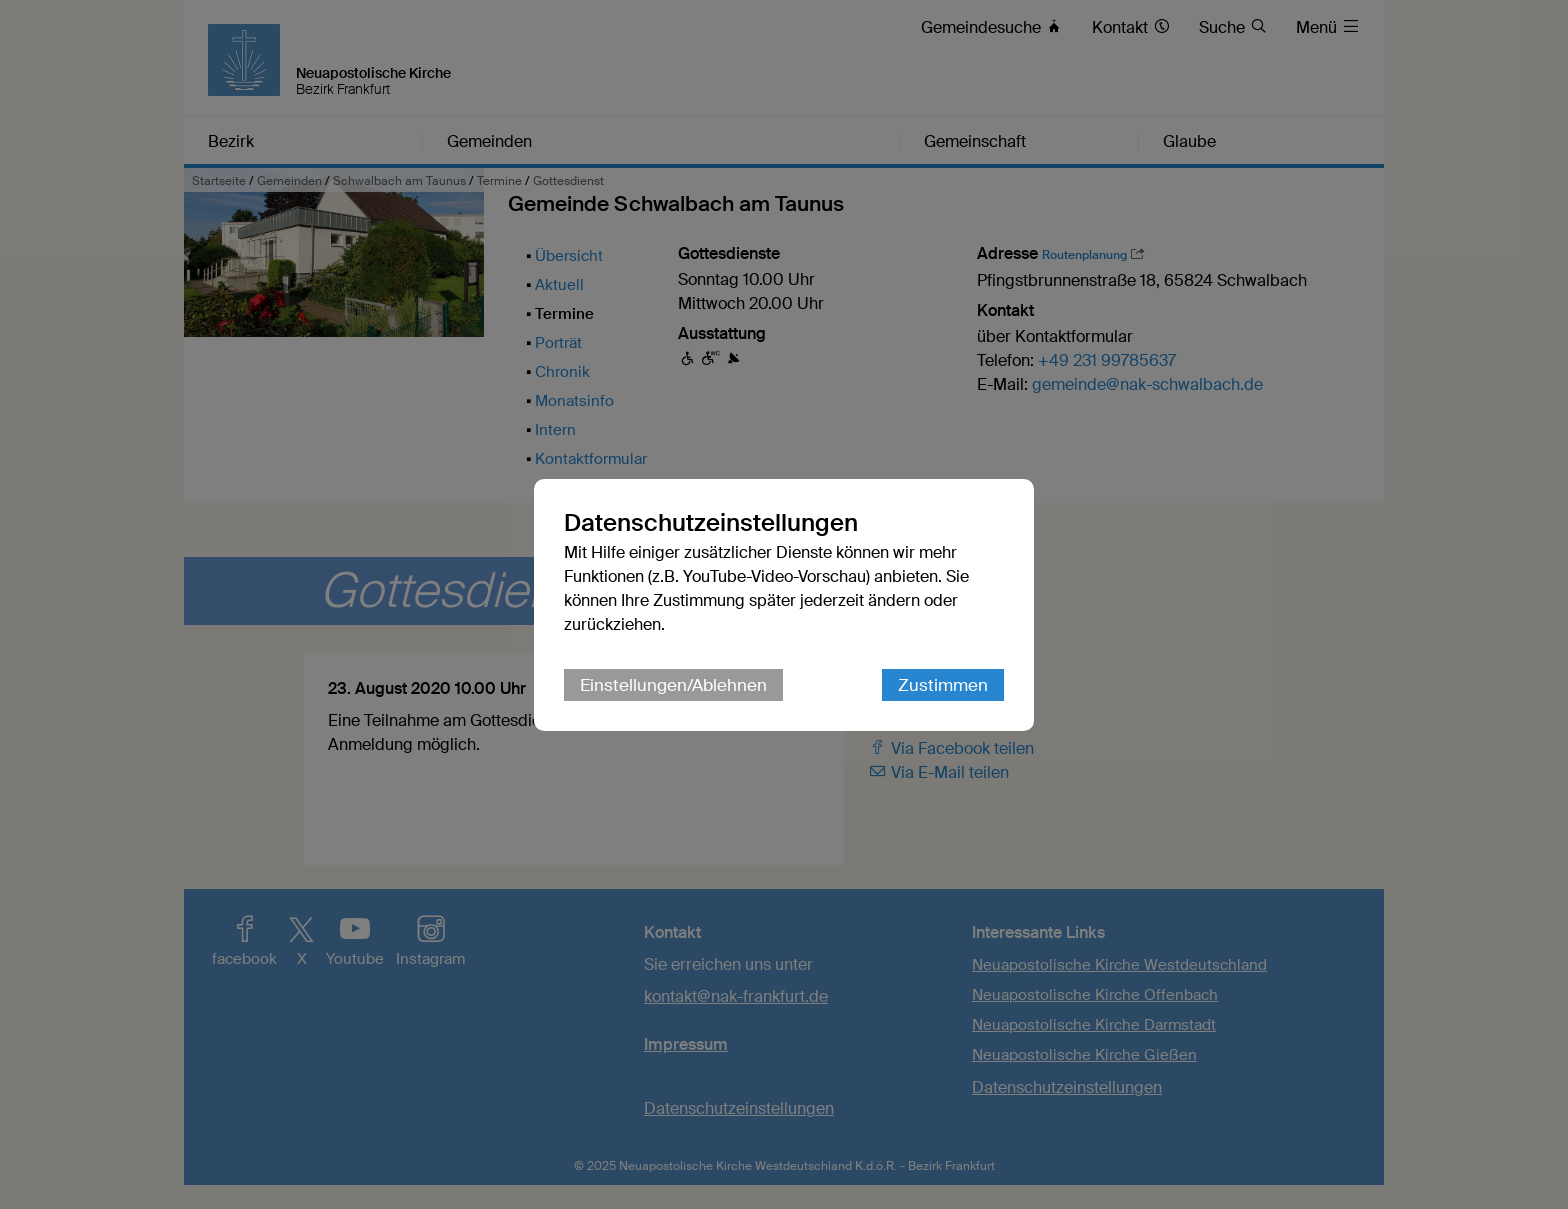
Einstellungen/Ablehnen (673, 685)
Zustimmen (943, 685)
